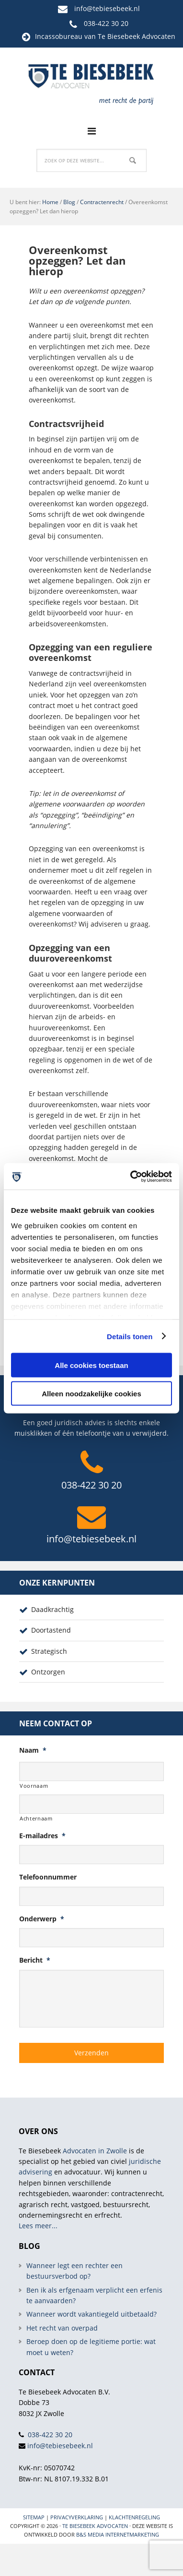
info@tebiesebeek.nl (107, 8)
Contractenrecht (102, 202)
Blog (69, 202)
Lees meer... (38, 2225)
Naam (32, 1750)
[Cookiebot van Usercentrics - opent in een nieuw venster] (131, 1176)
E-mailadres (42, 1835)
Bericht (34, 1960)
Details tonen (129, 1336)
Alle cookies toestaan (91, 1365)
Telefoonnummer (48, 1877)
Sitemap (34, 2517)
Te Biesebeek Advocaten (95, 2525)
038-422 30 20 (106, 23)
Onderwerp (41, 1919)
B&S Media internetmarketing (117, 2534)
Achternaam (36, 1818)
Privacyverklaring (76, 2517)
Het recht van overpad (62, 2327)
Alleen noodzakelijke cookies (91, 1393)
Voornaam (34, 1785)
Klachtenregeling (134, 2517)
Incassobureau (58, 36)
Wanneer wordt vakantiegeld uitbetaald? (91, 2314)
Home (50, 202)
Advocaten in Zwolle (95, 2150)
